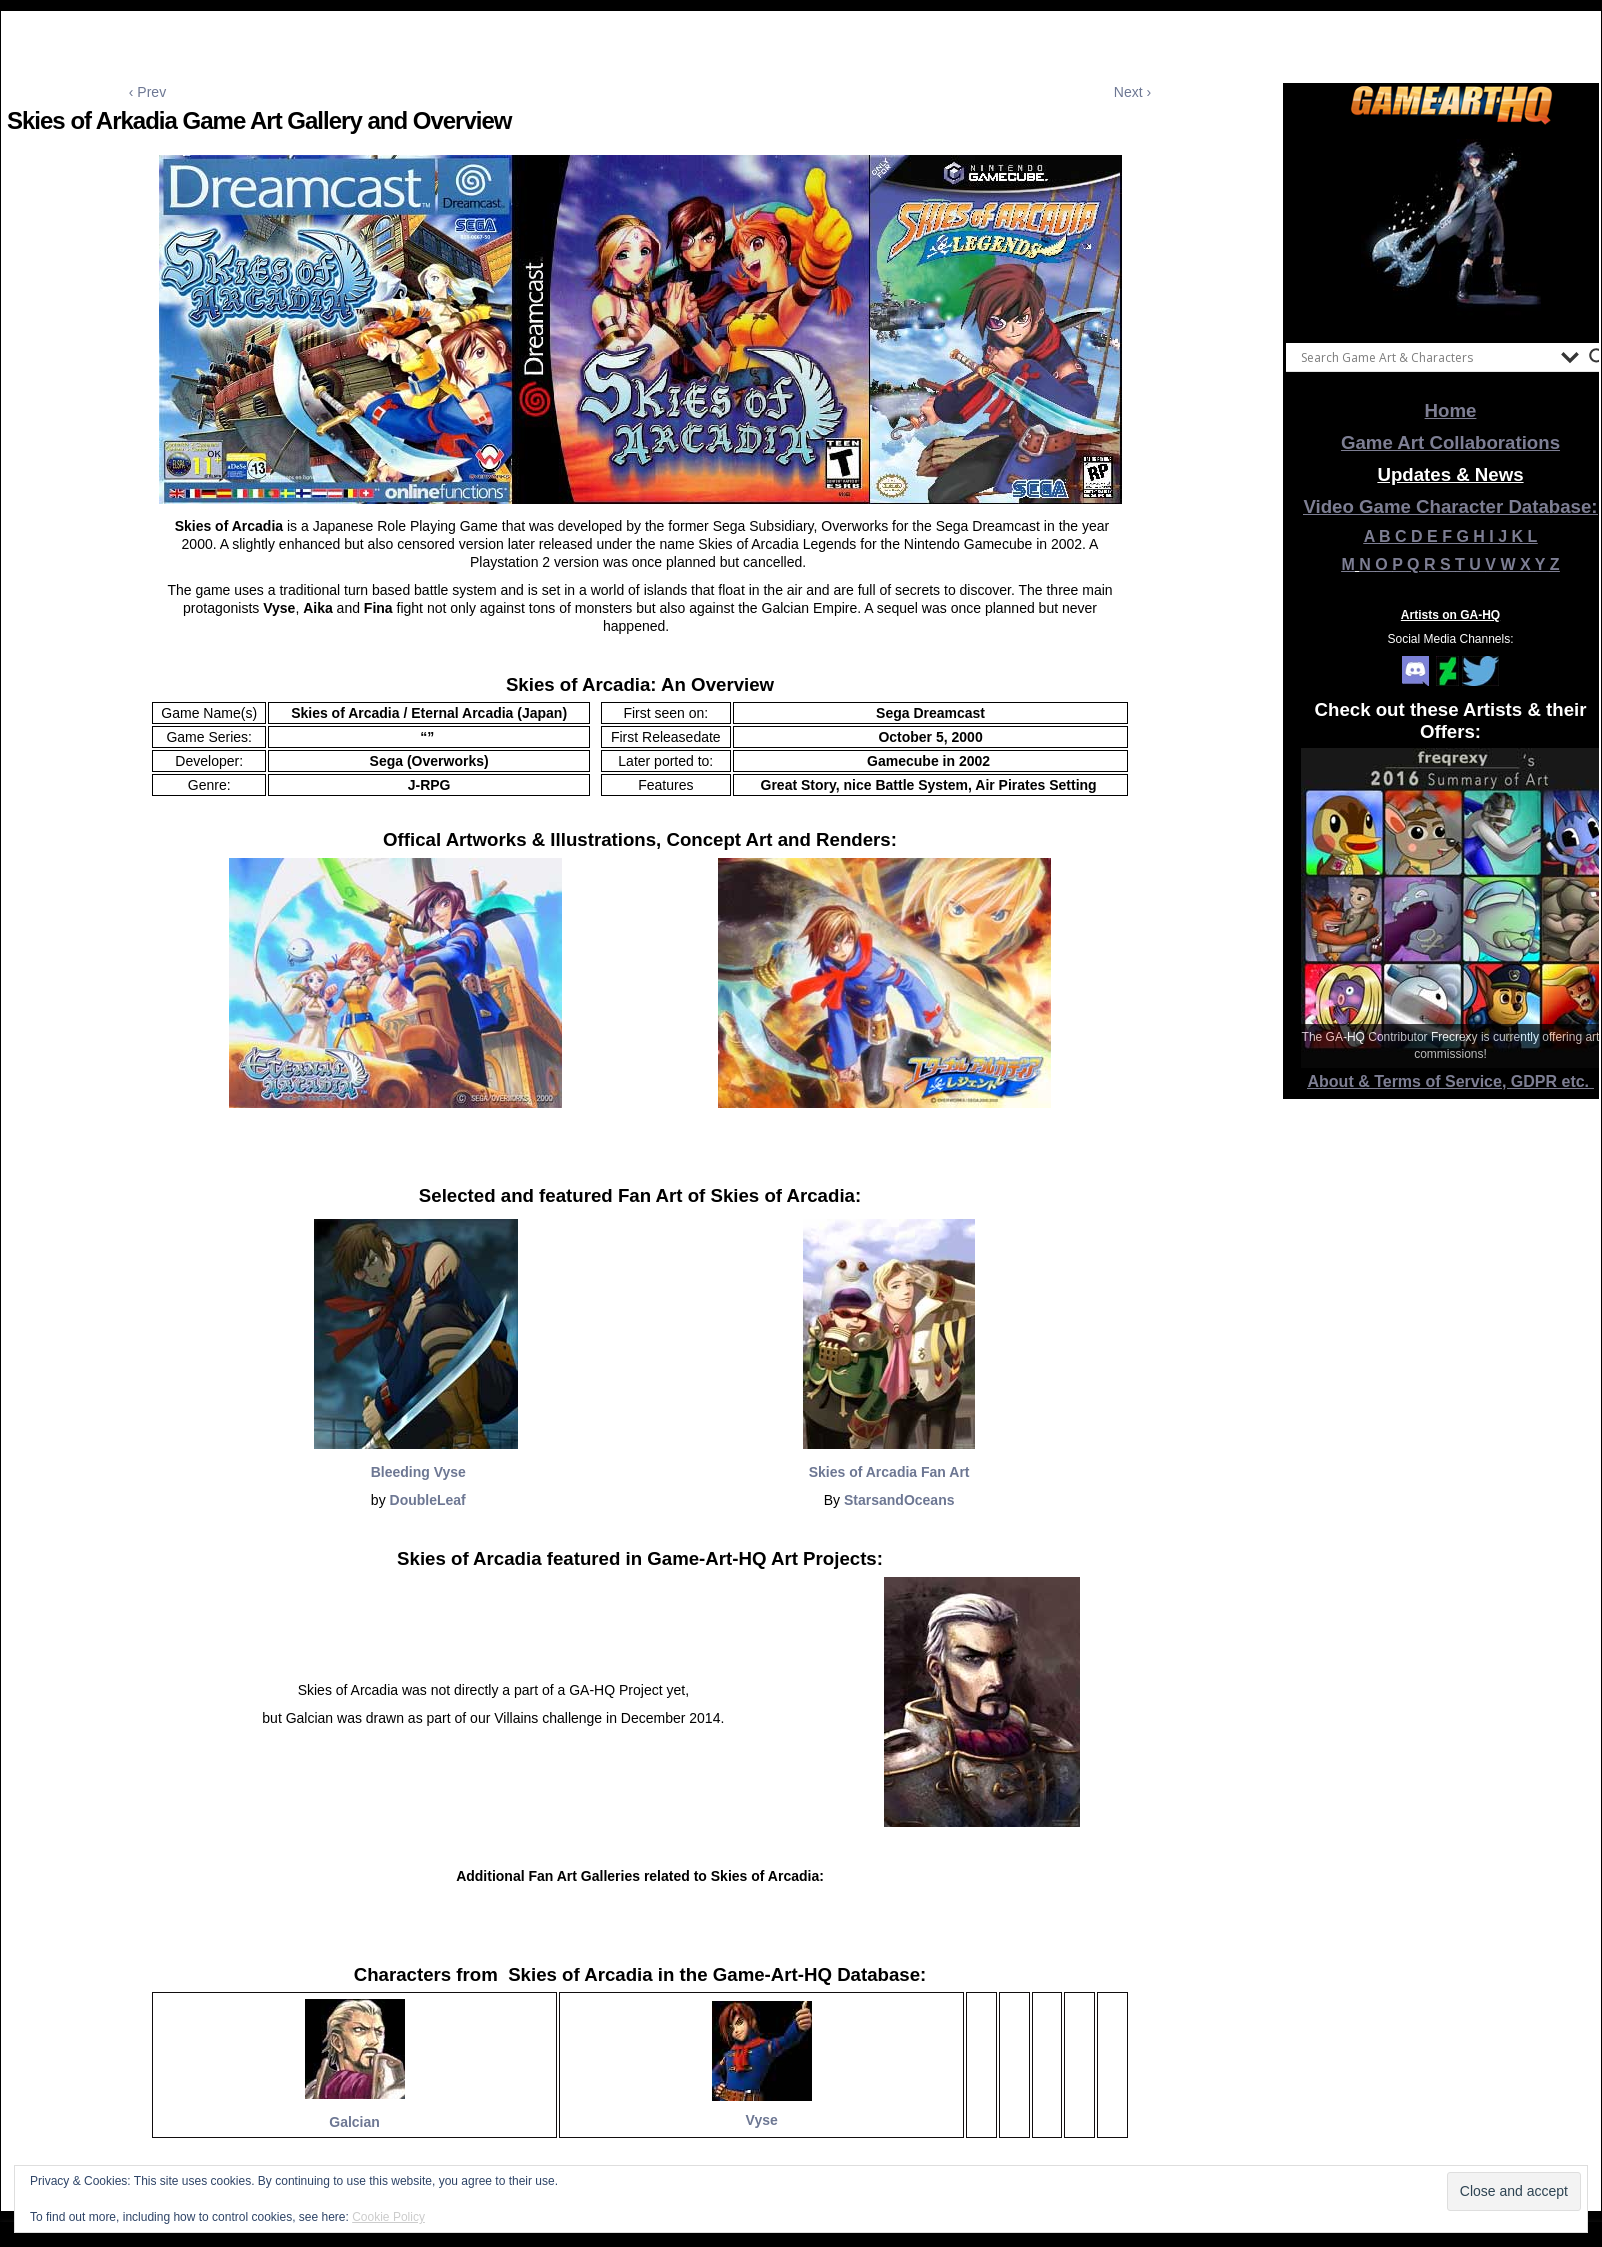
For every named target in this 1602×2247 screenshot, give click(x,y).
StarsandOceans (899, 1500)
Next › (1132, 92)
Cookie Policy (388, 2217)
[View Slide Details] (1451, 229)
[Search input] (1426, 357)
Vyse (762, 2120)
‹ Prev (147, 92)
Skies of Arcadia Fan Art (889, 1472)
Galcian (354, 2122)
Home (1451, 410)
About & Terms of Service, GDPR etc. (1451, 1081)
